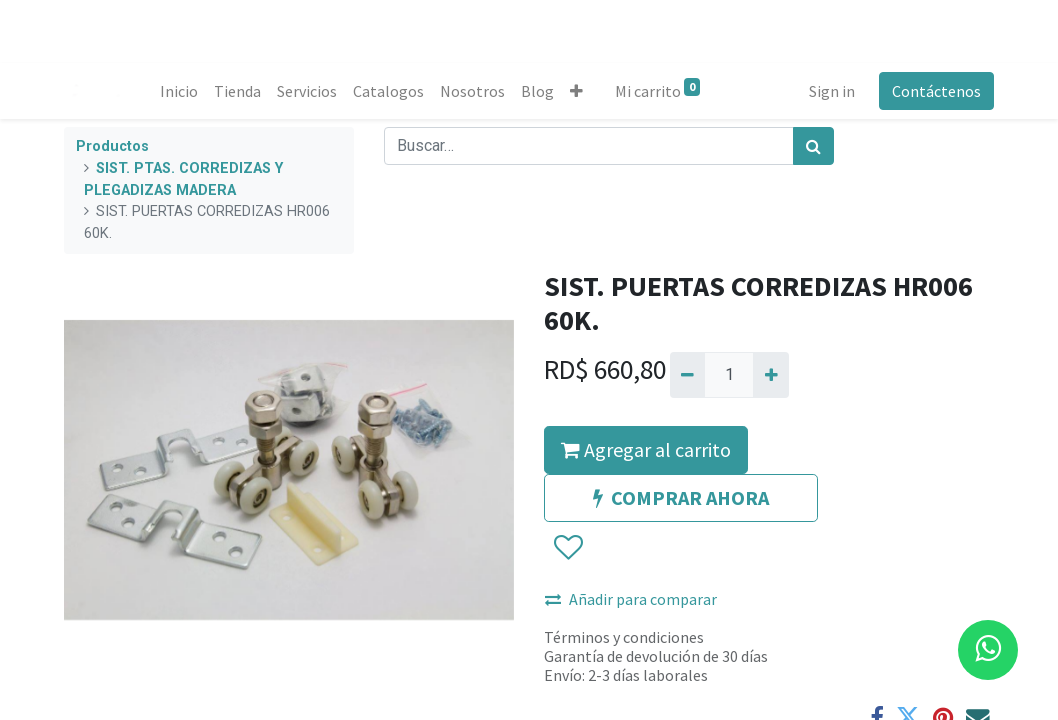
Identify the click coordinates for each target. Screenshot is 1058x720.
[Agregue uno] (770, 375)
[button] (576, 91)
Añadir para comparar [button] (631, 599)
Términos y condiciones (624, 637)
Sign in (832, 91)
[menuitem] (179, 91)
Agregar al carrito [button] (646, 449)
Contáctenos (936, 91)
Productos (112, 146)
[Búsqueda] (813, 146)
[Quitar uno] (687, 375)
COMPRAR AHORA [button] (681, 497)
